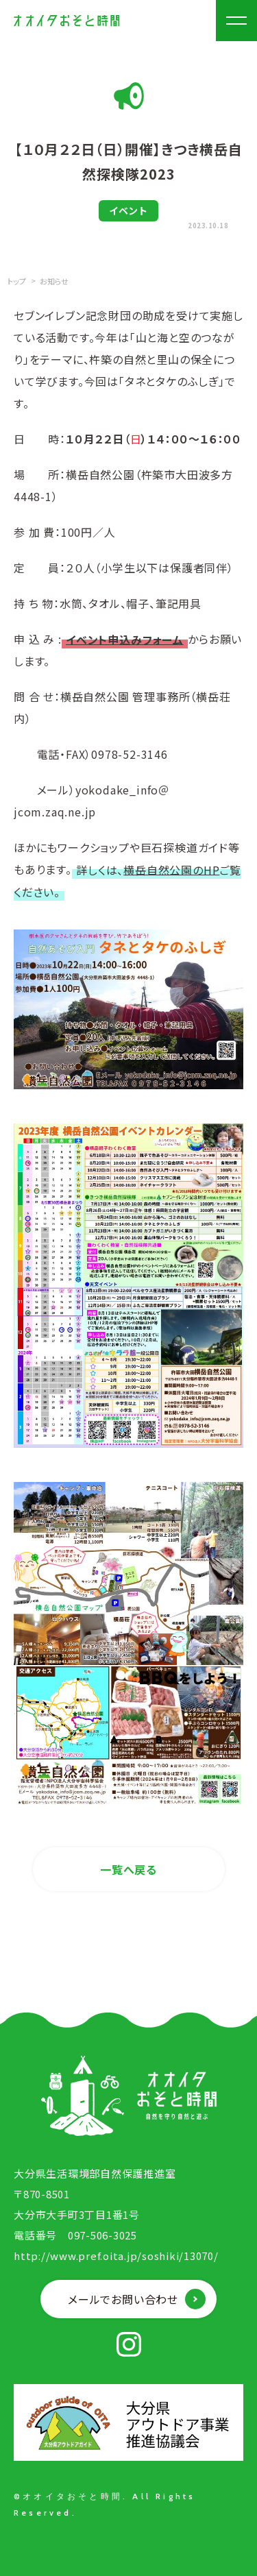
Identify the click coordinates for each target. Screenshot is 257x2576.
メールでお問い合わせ (123, 2299)
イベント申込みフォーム (125, 639)
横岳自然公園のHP (171, 869)
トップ (17, 281)
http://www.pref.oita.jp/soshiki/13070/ (116, 2255)
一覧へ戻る (128, 1869)
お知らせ (54, 281)
